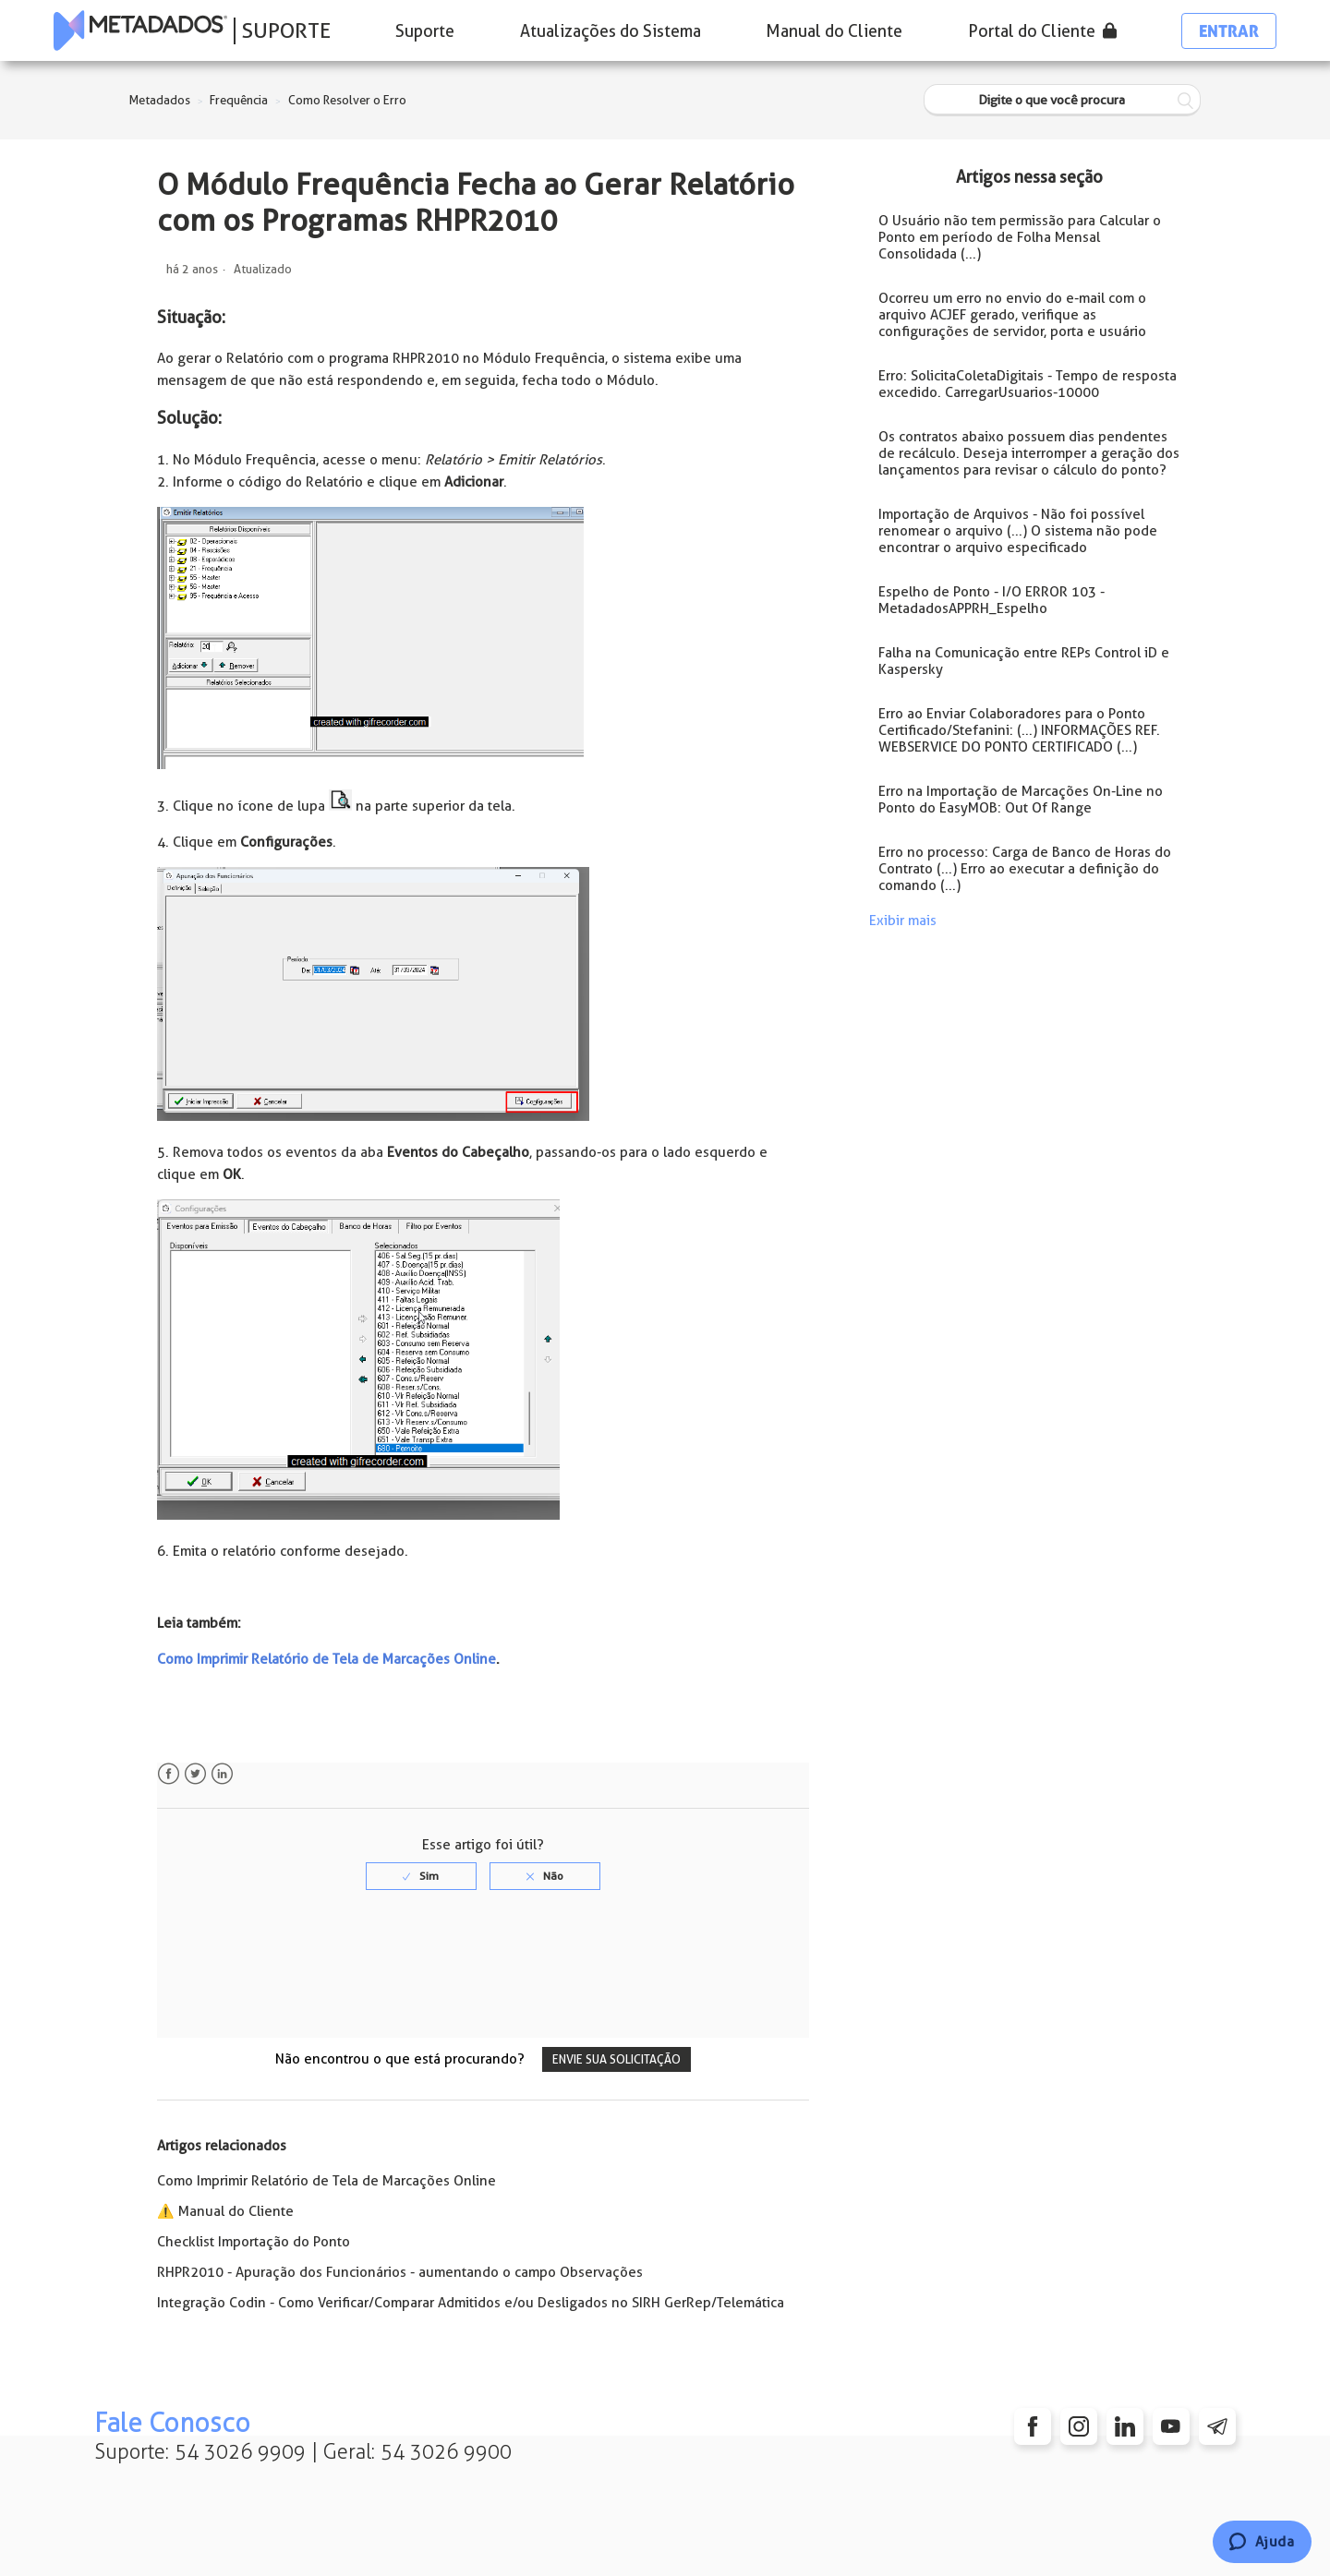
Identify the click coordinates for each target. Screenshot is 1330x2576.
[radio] (421, 1876)
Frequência (239, 100)
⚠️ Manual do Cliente (225, 2211)
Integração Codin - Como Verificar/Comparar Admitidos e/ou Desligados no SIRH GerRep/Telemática (470, 2302)
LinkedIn (222, 1774)
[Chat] (1262, 2542)
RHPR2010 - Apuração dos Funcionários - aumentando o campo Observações (400, 2272)
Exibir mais (903, 920)
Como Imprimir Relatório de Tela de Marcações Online (326, 1659)
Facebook (168, 1774)
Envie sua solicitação (616, 2059)
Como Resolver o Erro (347, 100)
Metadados (159, 100)
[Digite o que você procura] (1062, 100)
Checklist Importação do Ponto (253, 2241)
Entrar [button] (1229, 31)
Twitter (195, 1774)
